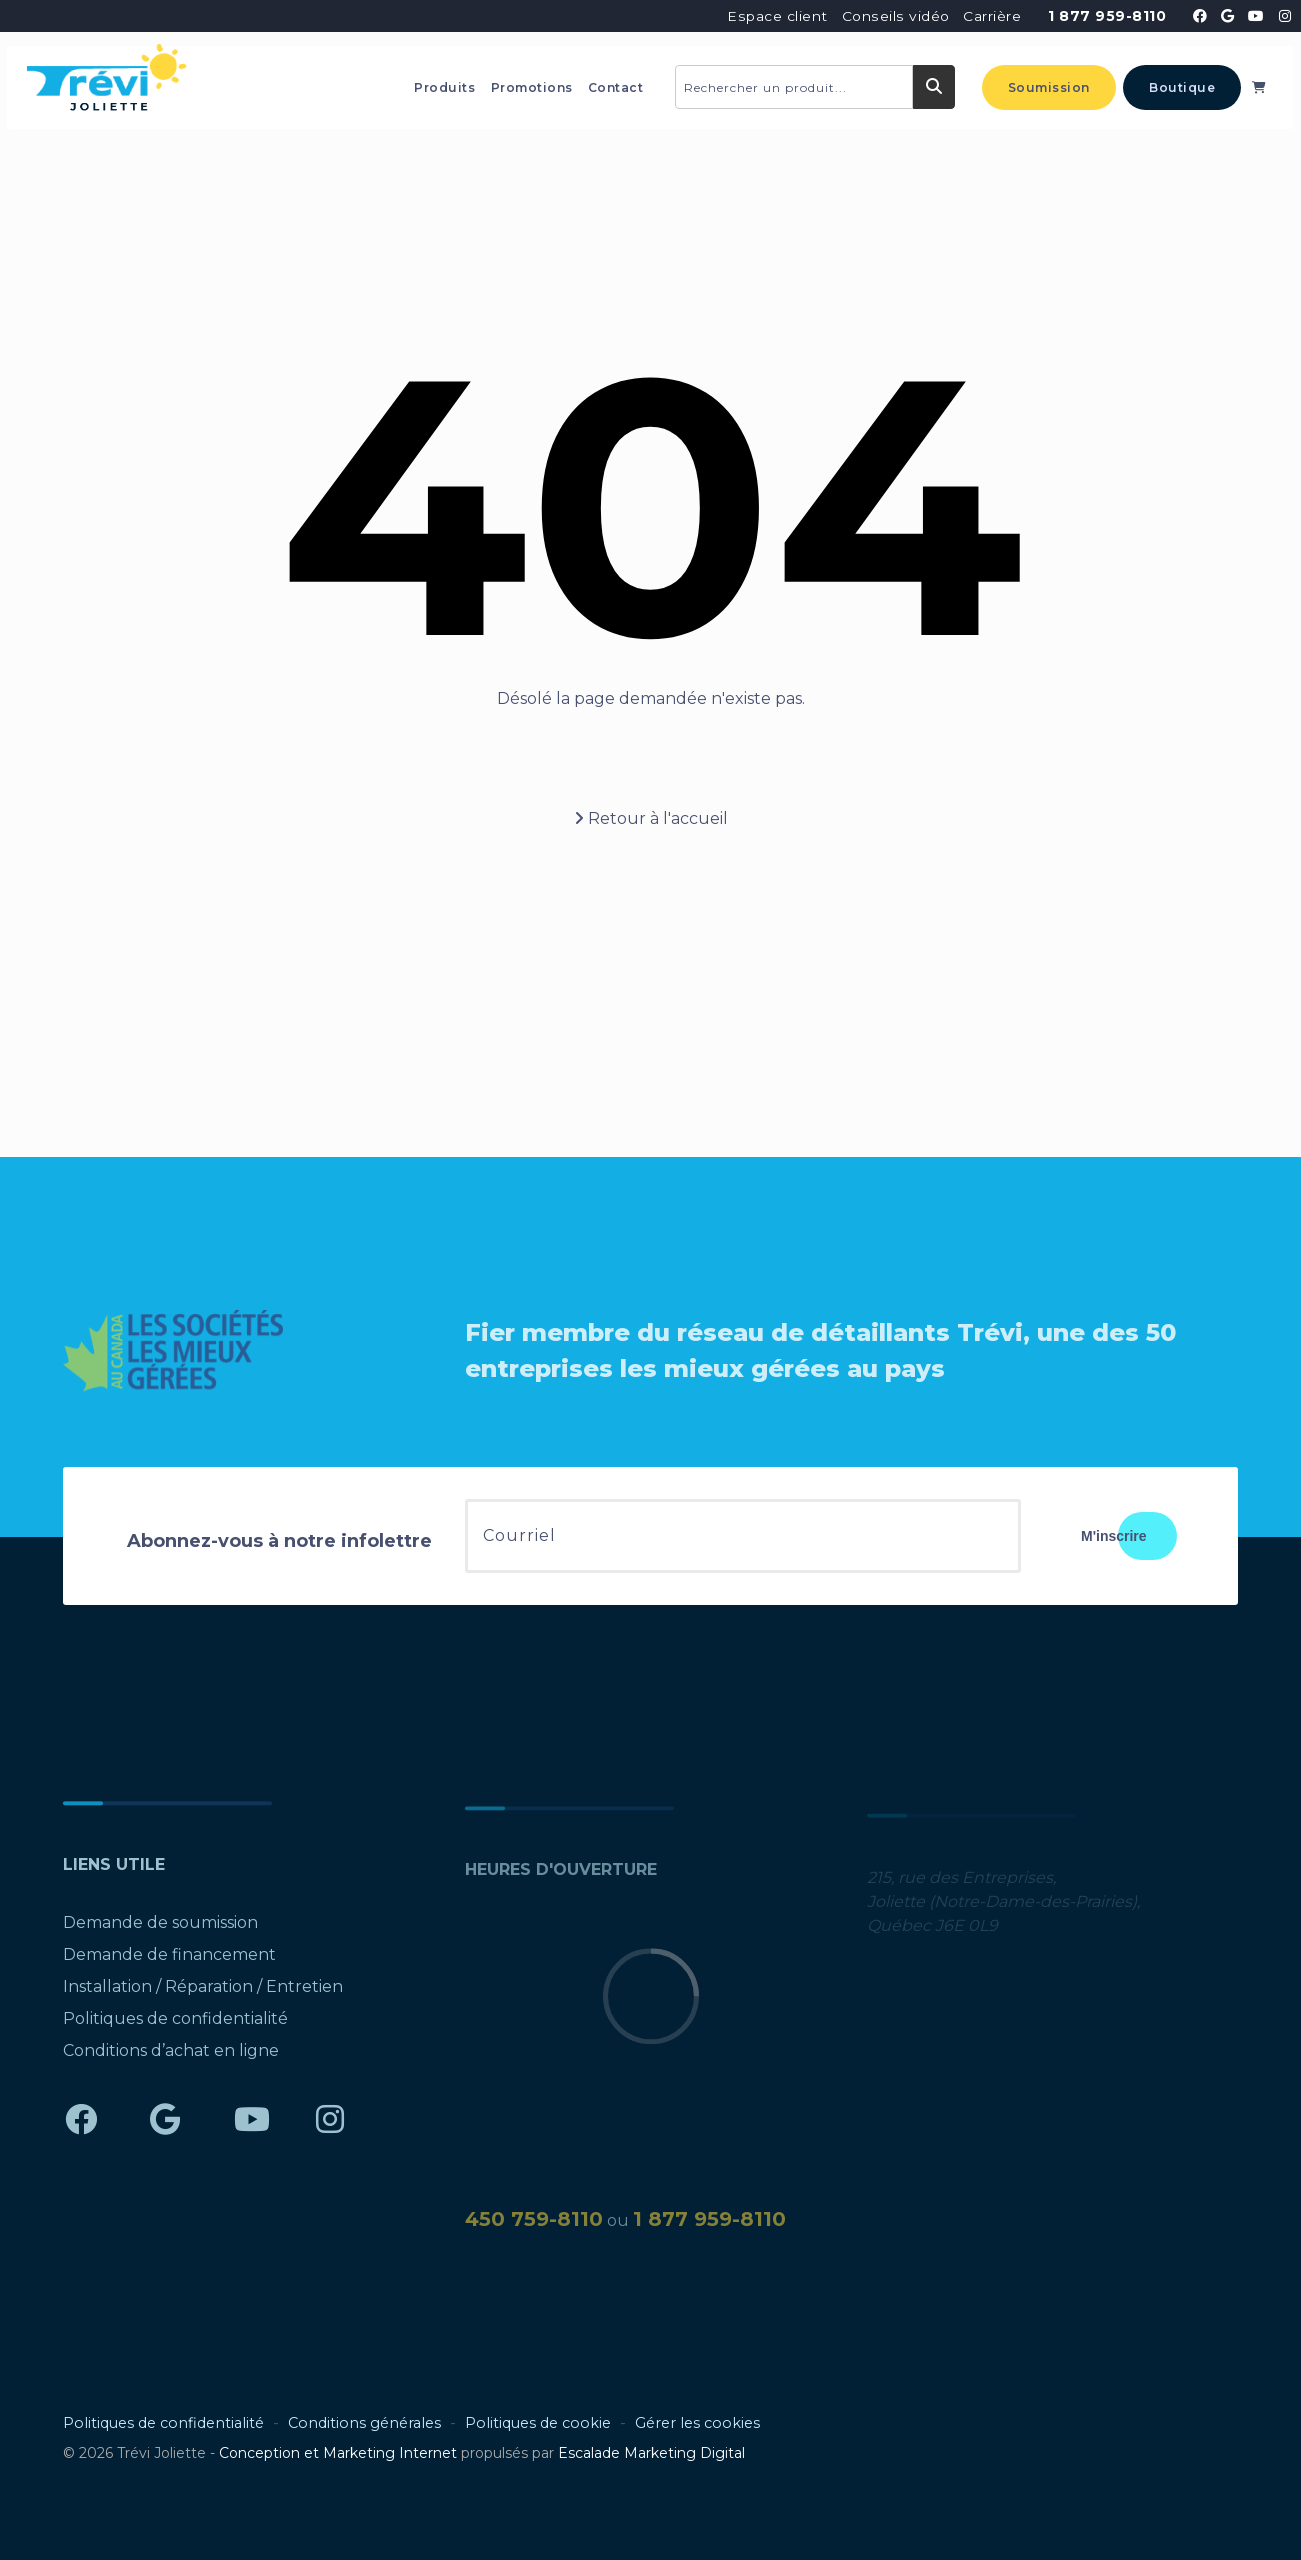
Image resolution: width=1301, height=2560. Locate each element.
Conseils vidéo (896, 16)
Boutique (1182, 87)
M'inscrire (1114, 1536)
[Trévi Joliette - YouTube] (1256, 16)
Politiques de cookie (538, 2423)
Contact (616, 87)
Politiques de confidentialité (175, 2026)
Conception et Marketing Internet (338, 2453)
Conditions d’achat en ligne (171, 2058)
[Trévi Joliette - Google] (1228, 16)
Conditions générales (364, 2423)
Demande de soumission (160, 1930)
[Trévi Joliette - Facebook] (1200, 16)
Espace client (777, 16)
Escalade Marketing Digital (651, 2453)
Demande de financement (169, 1962)
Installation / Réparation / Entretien (203, 1994)
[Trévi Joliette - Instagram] (1284, 16)
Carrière (992, 16)
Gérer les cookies (697, 2423)
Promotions (532, 87)
